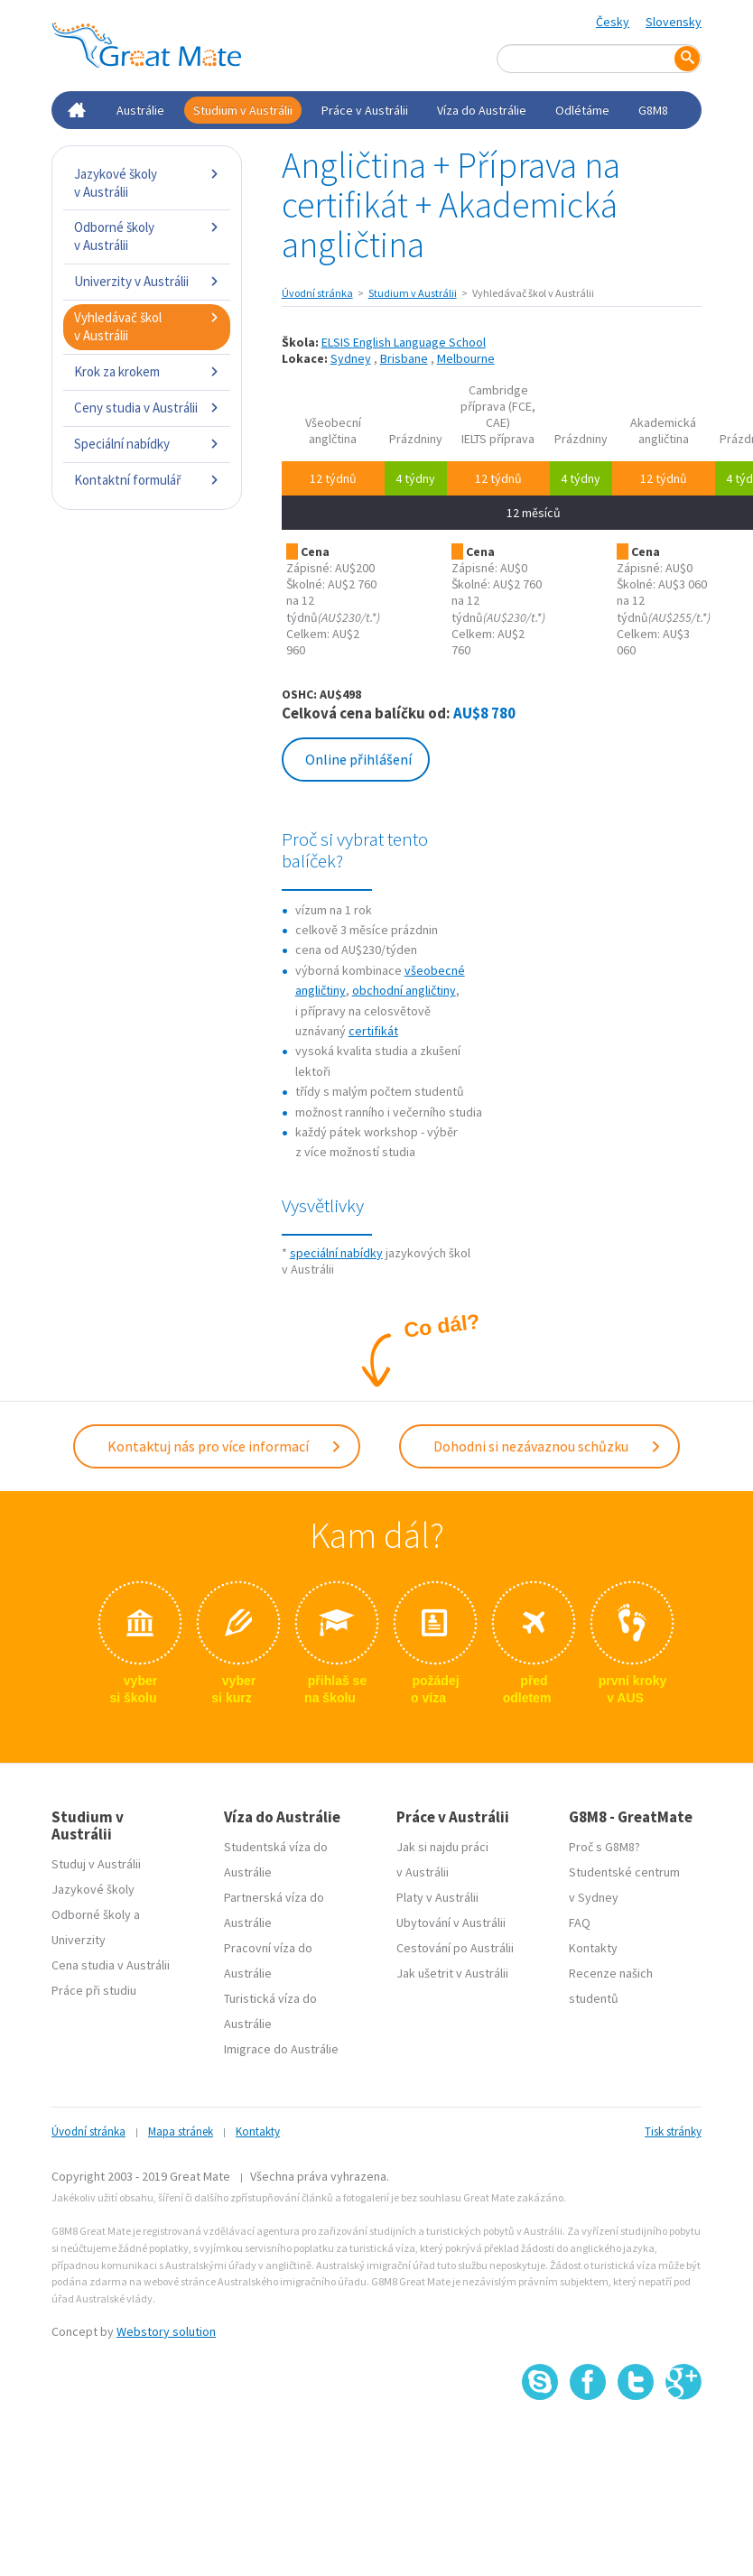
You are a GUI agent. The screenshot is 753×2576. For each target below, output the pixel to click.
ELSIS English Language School (403, 342)
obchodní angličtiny (404, 990)
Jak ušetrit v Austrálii (452, 1973)
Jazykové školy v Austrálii (146, 182)
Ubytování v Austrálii (451, 1922)
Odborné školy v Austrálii (146, 236)
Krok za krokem (146, 371)
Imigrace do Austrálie (281, 2049)
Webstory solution (166, 2331)
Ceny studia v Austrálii (146, 407)
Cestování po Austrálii (455, 1948)
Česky (612, 22)
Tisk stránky (673, 2131)
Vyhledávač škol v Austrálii (146, 326)
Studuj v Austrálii (96, 1864)
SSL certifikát (636, 2439)
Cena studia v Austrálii (110, 1965)
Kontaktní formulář (146, 479)
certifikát (373, 1031)
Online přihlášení (358, 759)
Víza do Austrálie (481, 110)
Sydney (350, 358)
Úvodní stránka (317, 293)
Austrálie (140, 110)
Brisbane (404, 358)
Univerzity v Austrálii (146, 281)
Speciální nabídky (146, 443)
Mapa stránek (180, 2131)
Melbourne (466, 358)
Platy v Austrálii (437, 1897)
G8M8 (653, 110)
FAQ (579, 1922)
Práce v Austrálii (364, 110)
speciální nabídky (336, 1253)
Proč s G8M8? (604, 1847)
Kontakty (593, 1948)
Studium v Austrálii (243, 110)
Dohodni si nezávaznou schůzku (547, 1446)
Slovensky (674, 22)
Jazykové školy (93, 1889)
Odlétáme (582, 110)
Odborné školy (91, 1914)
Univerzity (78, 1940)
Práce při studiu (93, 1990)
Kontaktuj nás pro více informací (224, 1446)
